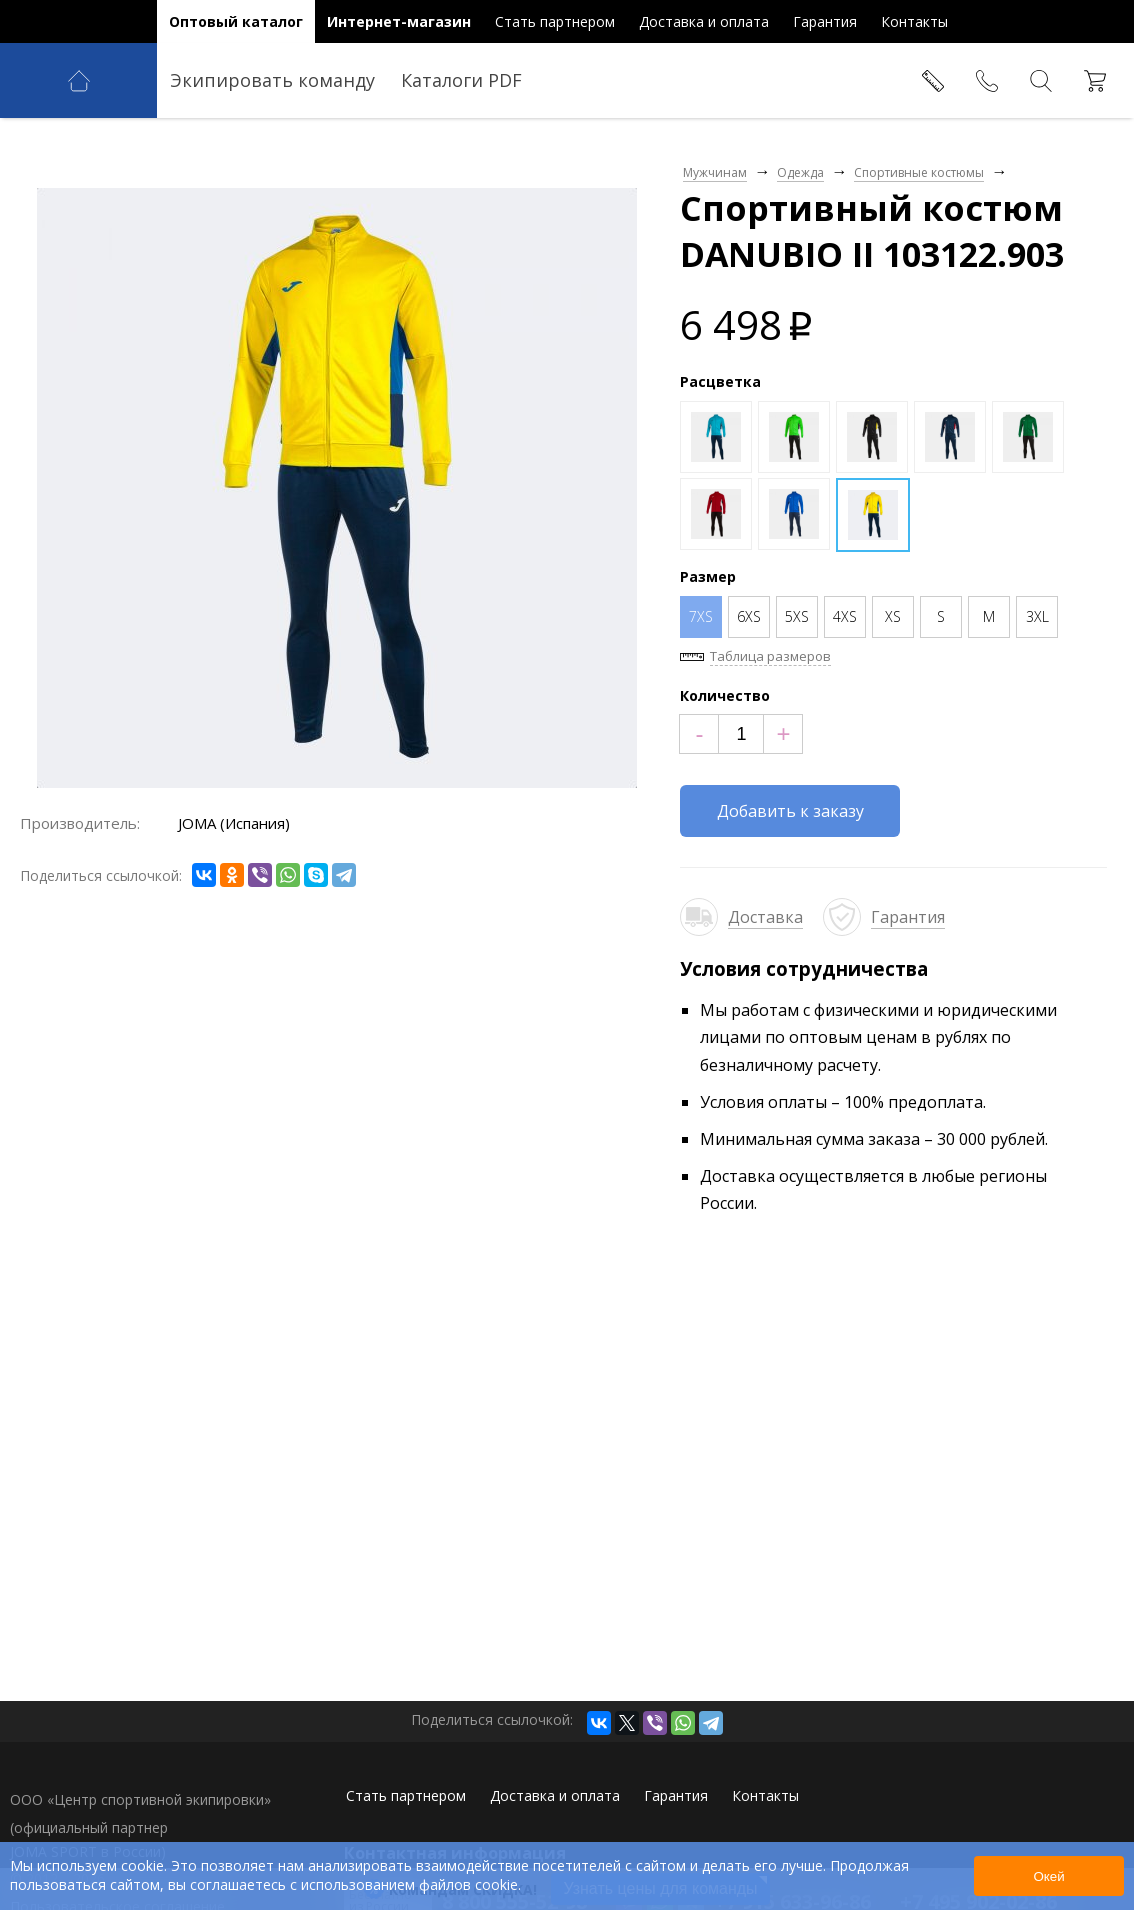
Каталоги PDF (461, 80)
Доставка (765, 917)
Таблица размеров (770, 656)
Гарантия (908, 917)
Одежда (800, 172)
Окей (1048, 1876)
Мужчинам (715, 172)
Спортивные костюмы (919, 172)
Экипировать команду (272, 80)
